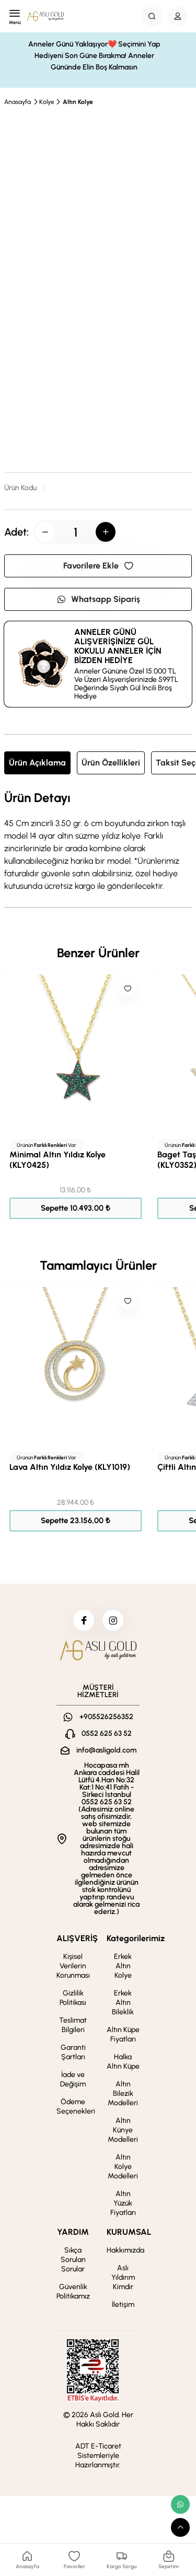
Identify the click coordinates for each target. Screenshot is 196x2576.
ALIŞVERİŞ (77, 1938)
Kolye (46, 102)
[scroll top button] (180, 2527)
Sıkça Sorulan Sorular (73, 2259)
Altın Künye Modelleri (123, 2130)
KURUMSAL (129, 2232)
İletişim (123, 2304)
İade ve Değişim (73, 2079)
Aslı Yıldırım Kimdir (123, 2277)
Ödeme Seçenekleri (75, 2106)
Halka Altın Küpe (123, 2061)
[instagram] (112, 1620)
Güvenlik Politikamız (73, 2291)
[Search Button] (152, 16)
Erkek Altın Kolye (123, 1966)
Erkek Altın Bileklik (123, 2002)
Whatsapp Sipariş (98, 599)
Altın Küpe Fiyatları (123, 2034)
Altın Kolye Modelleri (123, 2166)
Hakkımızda (125, 2250)
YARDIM (73, 2232)
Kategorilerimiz (136, 1938)
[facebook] (83, 1620)
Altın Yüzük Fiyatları (123, 2203)
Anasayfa (17, 102)
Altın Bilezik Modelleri (123, 2093)
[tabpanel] (98, 841)
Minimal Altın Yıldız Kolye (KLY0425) (57, 1160)
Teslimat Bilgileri (73, 2025)
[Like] (127, 988)
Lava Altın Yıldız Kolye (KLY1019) (69, 1467)
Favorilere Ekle (98, 566)
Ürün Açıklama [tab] (37, 763)
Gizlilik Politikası (73, 1998)
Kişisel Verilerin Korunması (73, 1966)
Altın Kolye (78, 102)
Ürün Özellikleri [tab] (111, 763)
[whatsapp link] (180, 2504)
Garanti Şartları (73, 2052)
